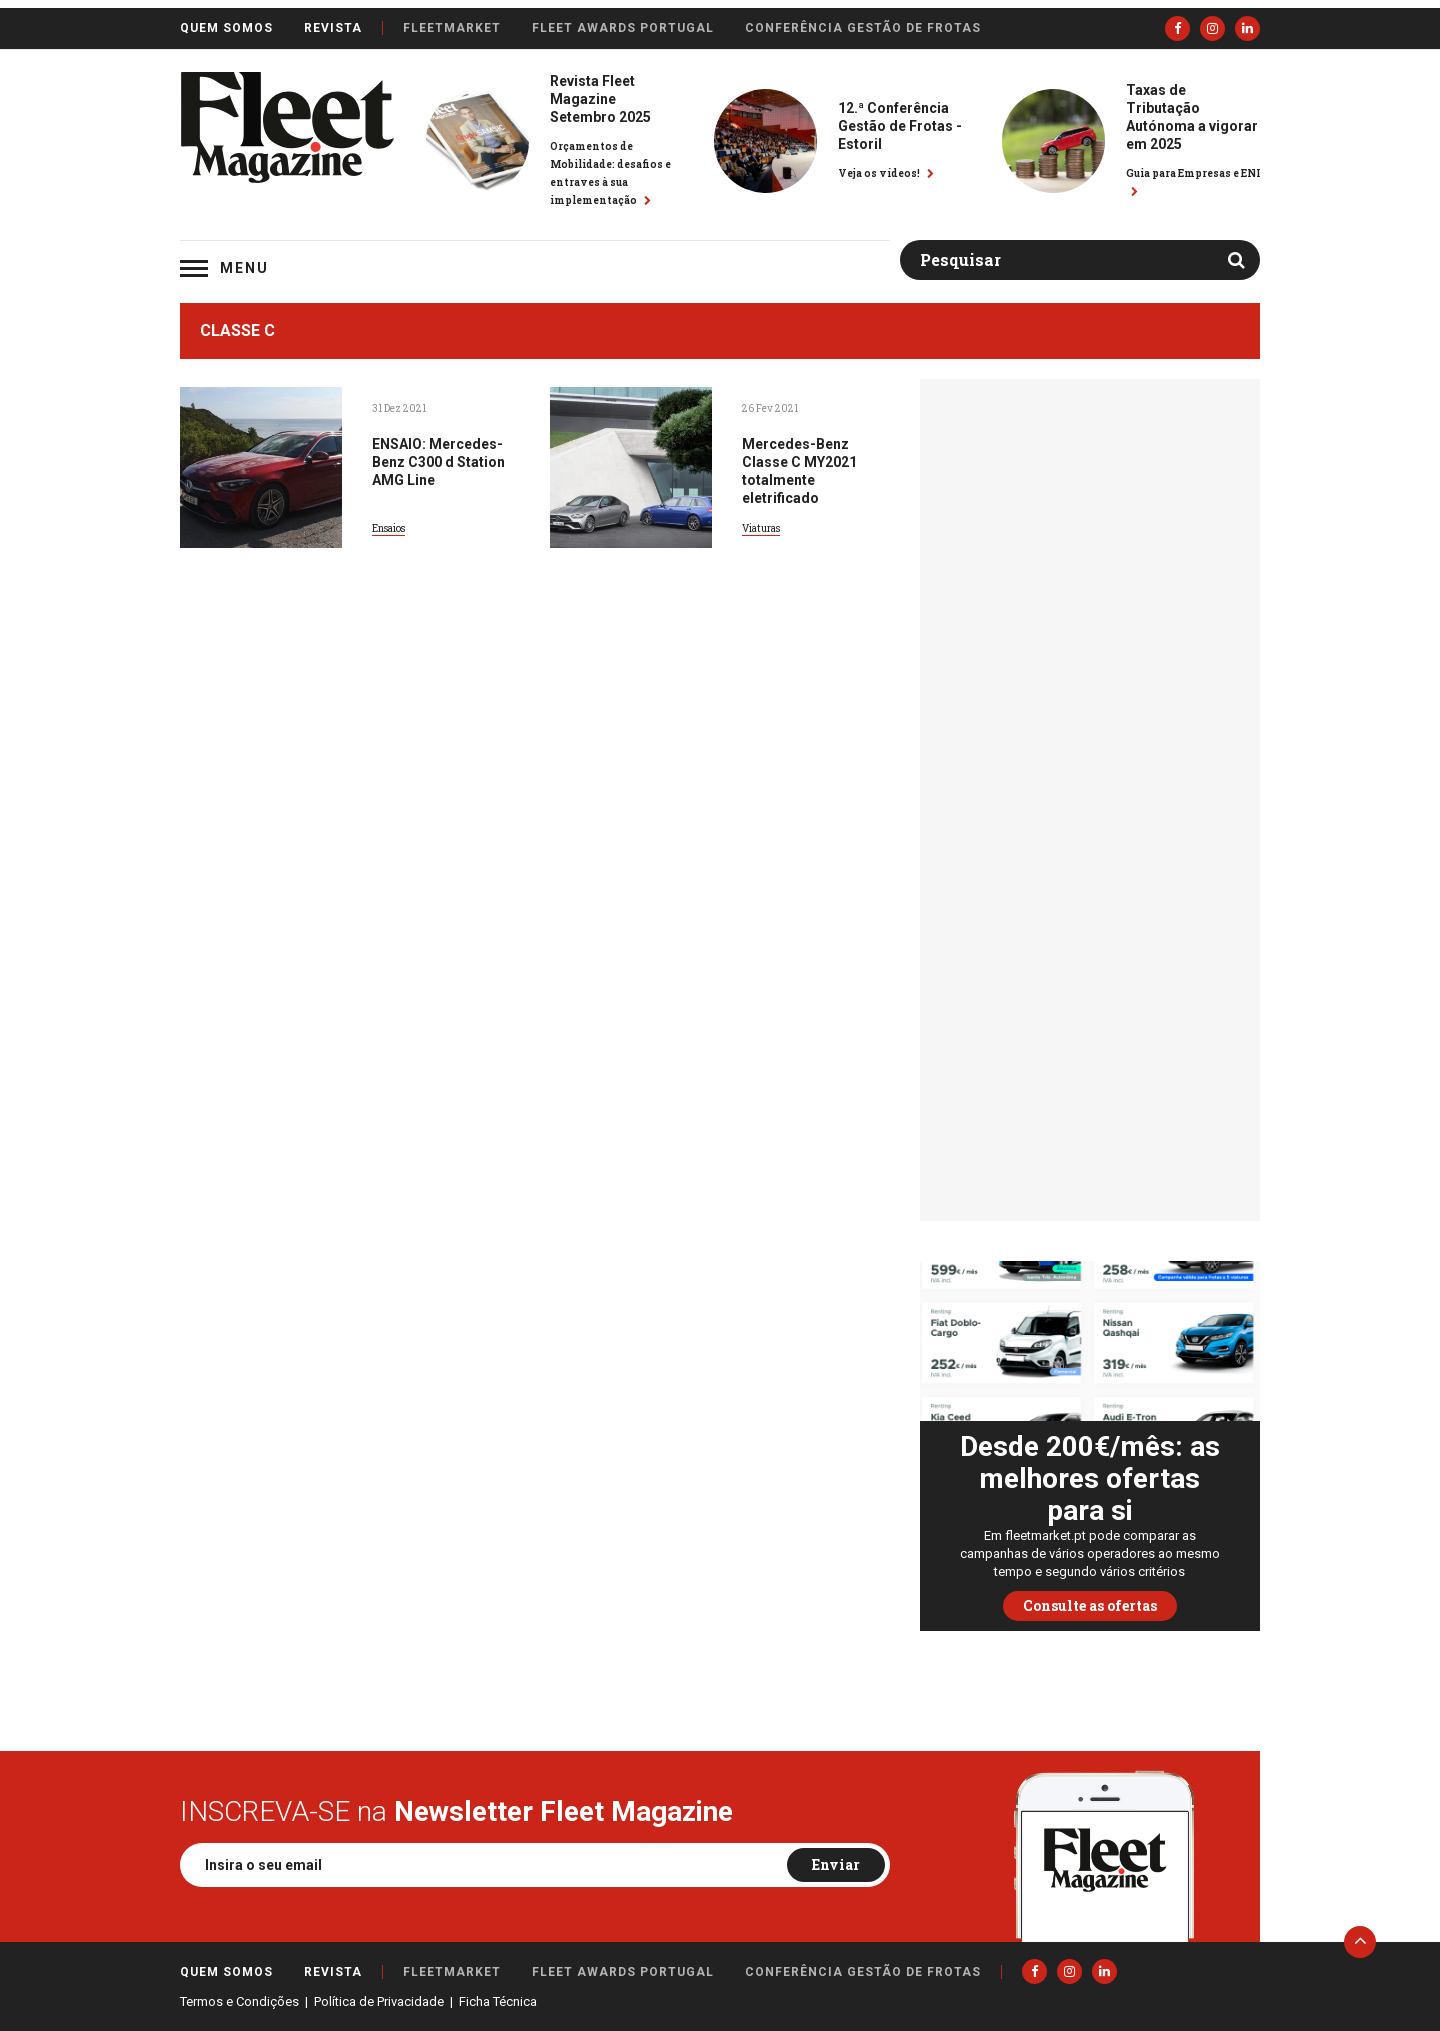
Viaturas (761, 528)
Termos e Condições (239, 2001)
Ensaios (388, 528)
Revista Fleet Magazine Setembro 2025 (600, 99)
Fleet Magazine (287, 127)
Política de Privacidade (379, 2001)
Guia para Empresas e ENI (1193, 181)
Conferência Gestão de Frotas (863, 28)
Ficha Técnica (498, 2001)
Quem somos (226, 28)
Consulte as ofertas (1090, 1605)
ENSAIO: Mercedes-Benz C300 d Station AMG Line (438, 462)
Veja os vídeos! (886, 173)
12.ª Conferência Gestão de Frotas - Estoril (900, 126)
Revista (333, 28)
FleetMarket (452, 28)
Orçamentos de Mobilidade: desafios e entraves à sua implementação (610, 173)
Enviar (836, 1864)
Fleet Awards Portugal (623, 28)
